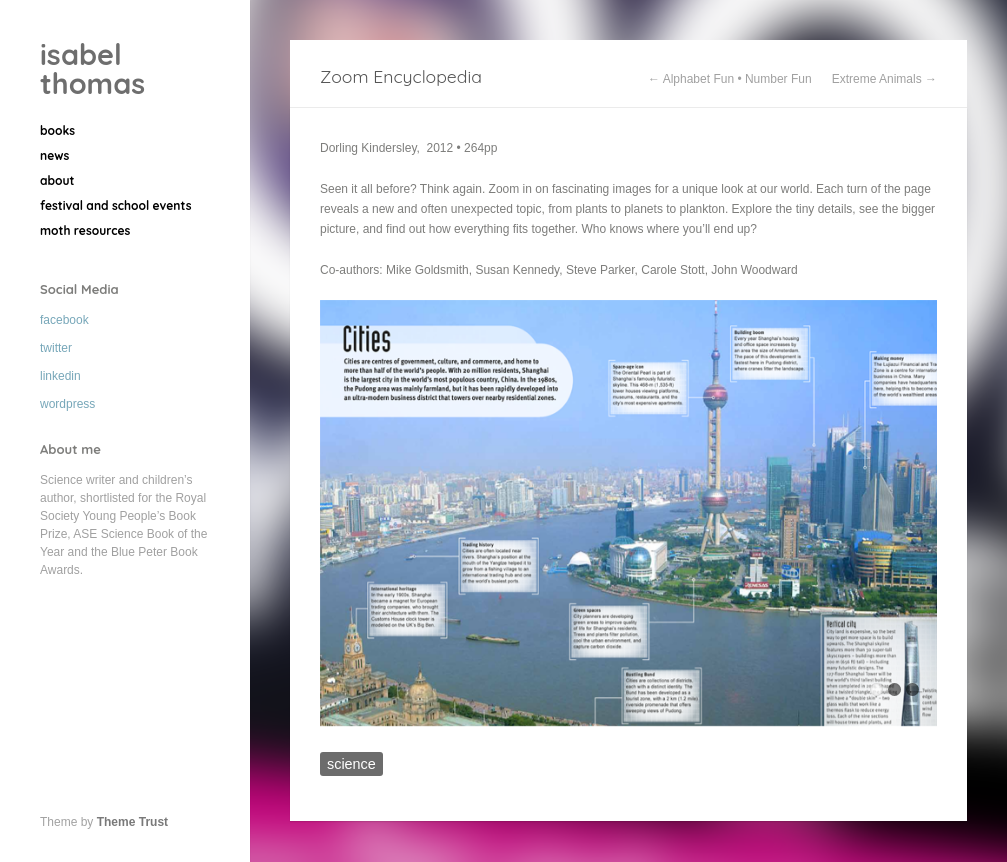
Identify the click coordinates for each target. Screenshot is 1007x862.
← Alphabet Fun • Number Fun (730, 79)
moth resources (85, 230)
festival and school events (115, 205)
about (57, 180)
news (54, 155)
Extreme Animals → (884, 79)
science (351, 764)
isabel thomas (92, 68)
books (57, 130)
